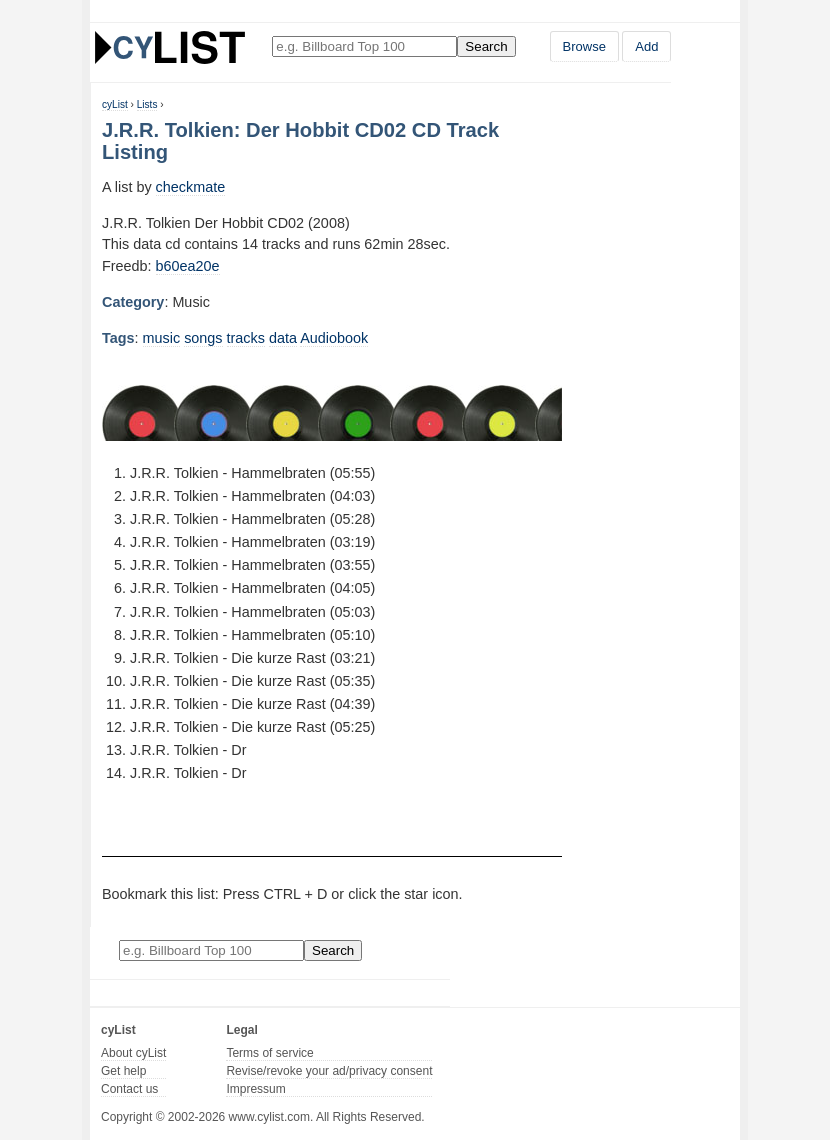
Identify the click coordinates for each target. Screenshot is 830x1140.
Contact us (129, 1089)
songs (203, 338)
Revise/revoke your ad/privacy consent (329, 1071)
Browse (584, 46)
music (162, 338)
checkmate (191, 187)
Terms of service (269, 1053)
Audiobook (334, 338)
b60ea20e (188, 266)
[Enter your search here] (364, 46)
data (283, 338)
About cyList (133, 1053)
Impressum (255, 1089)
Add (646, 46)
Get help (123, 1071)
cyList (115, 104)
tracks (246, 338)
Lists (147, 104)
